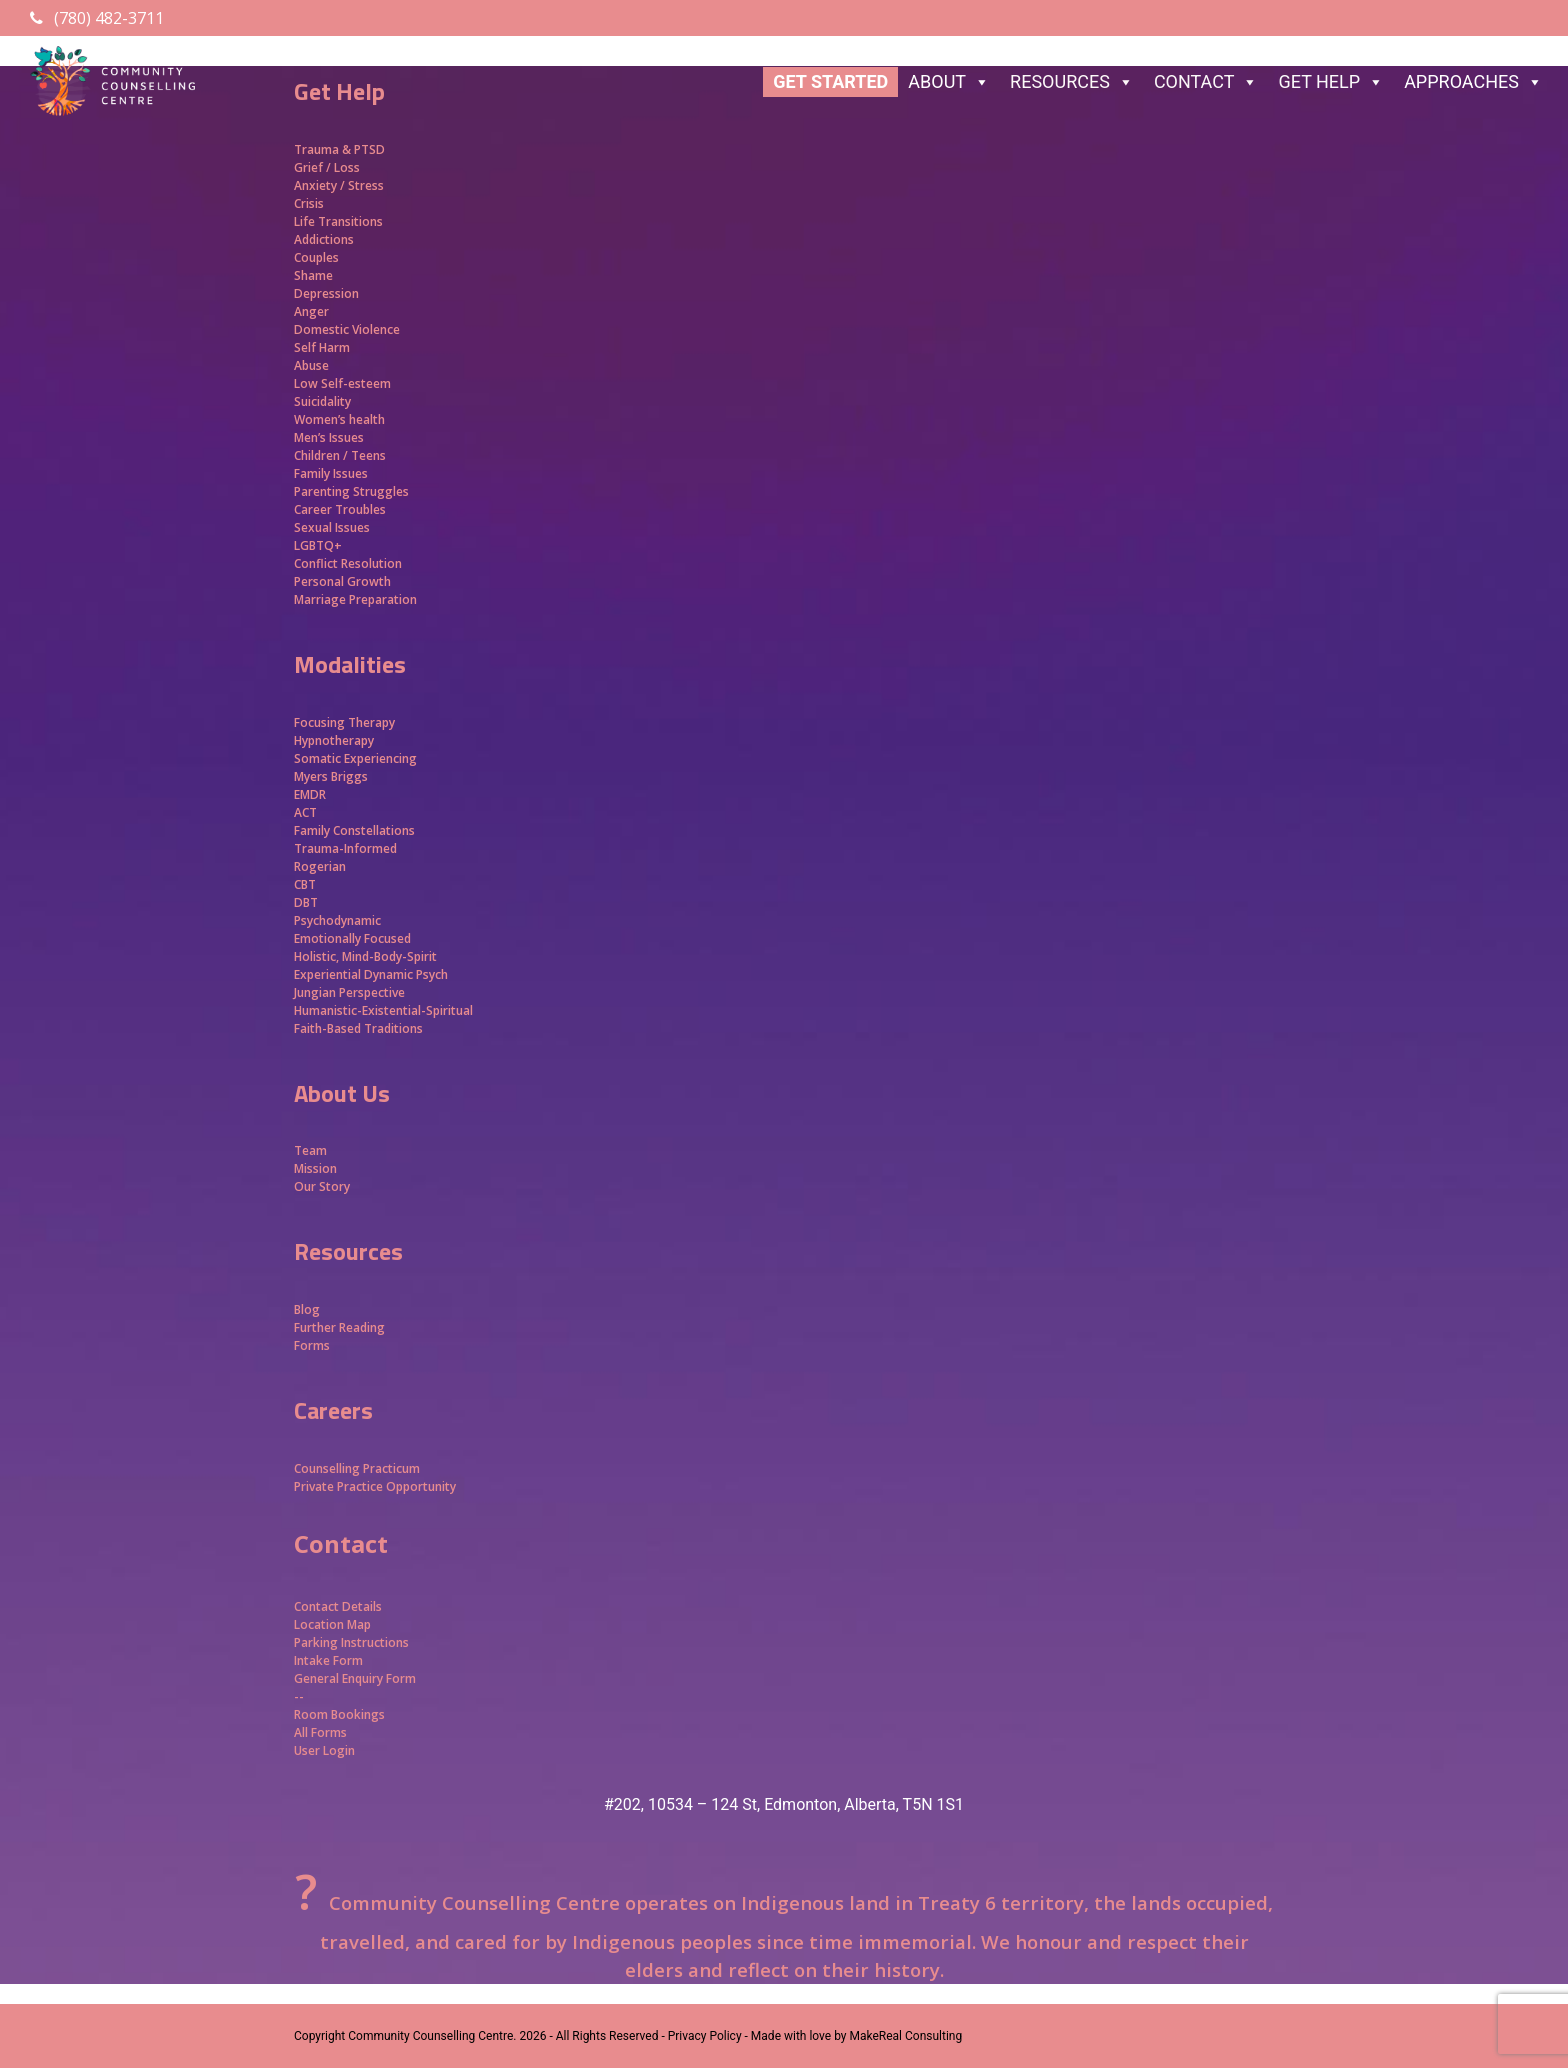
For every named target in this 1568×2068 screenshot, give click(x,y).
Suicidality (322, 401)
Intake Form (328, 1660)
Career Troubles (340, 509)
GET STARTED (830, 81)
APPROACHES (1473, 82)
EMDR (310, 794)
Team (310, 1150)
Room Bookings (339, 1714)
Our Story (322, 1186)
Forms (312, 1345)
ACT (305, 812)
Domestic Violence (347, 329)
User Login (324, 1750)
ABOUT (949, 82)
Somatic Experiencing (355, 758)
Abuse (311, 365)
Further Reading (339, 1327)
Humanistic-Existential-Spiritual (383, 1010)
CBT (305, 884)
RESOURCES (1072, 82)
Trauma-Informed (347, 848)
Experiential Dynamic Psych (371, 974)
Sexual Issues (332, 527)
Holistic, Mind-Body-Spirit (365, 956)
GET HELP (1331, 82)
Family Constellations (356, 830)
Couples (316, 257)
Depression (326, 293)
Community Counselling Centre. (432, 2036)
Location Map (332, 1624)
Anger (311, 311)
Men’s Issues (329, 437)
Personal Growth (344, 581)
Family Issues (331, 473)
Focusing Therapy (344, 722)
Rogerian (320, 866)
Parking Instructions (351, 1642)
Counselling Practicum (357, 1468)
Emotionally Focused (352, 938)
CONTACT (1206, 82)
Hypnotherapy (334, 740)
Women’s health (339, 419)
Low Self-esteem (342, 383)
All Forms (320, 1732)
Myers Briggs (331, 776)
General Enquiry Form (355, 1678)
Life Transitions (338, 221)
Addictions (324, 239)
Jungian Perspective (349, 992)
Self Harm (322, 347)
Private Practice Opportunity (375, 1486)
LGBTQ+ (318, 545)
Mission (315, 1168)
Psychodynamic (337, 920)
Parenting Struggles (351, 491)
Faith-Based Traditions (360, 1028)
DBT (306, 902)
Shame (313, 275)
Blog (307, 1309)
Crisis (309, 203)
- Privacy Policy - (704, 2036)
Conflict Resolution (348, 563)
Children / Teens (340, 455)
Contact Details (338, 1606)
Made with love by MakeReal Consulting (856, 2036)
